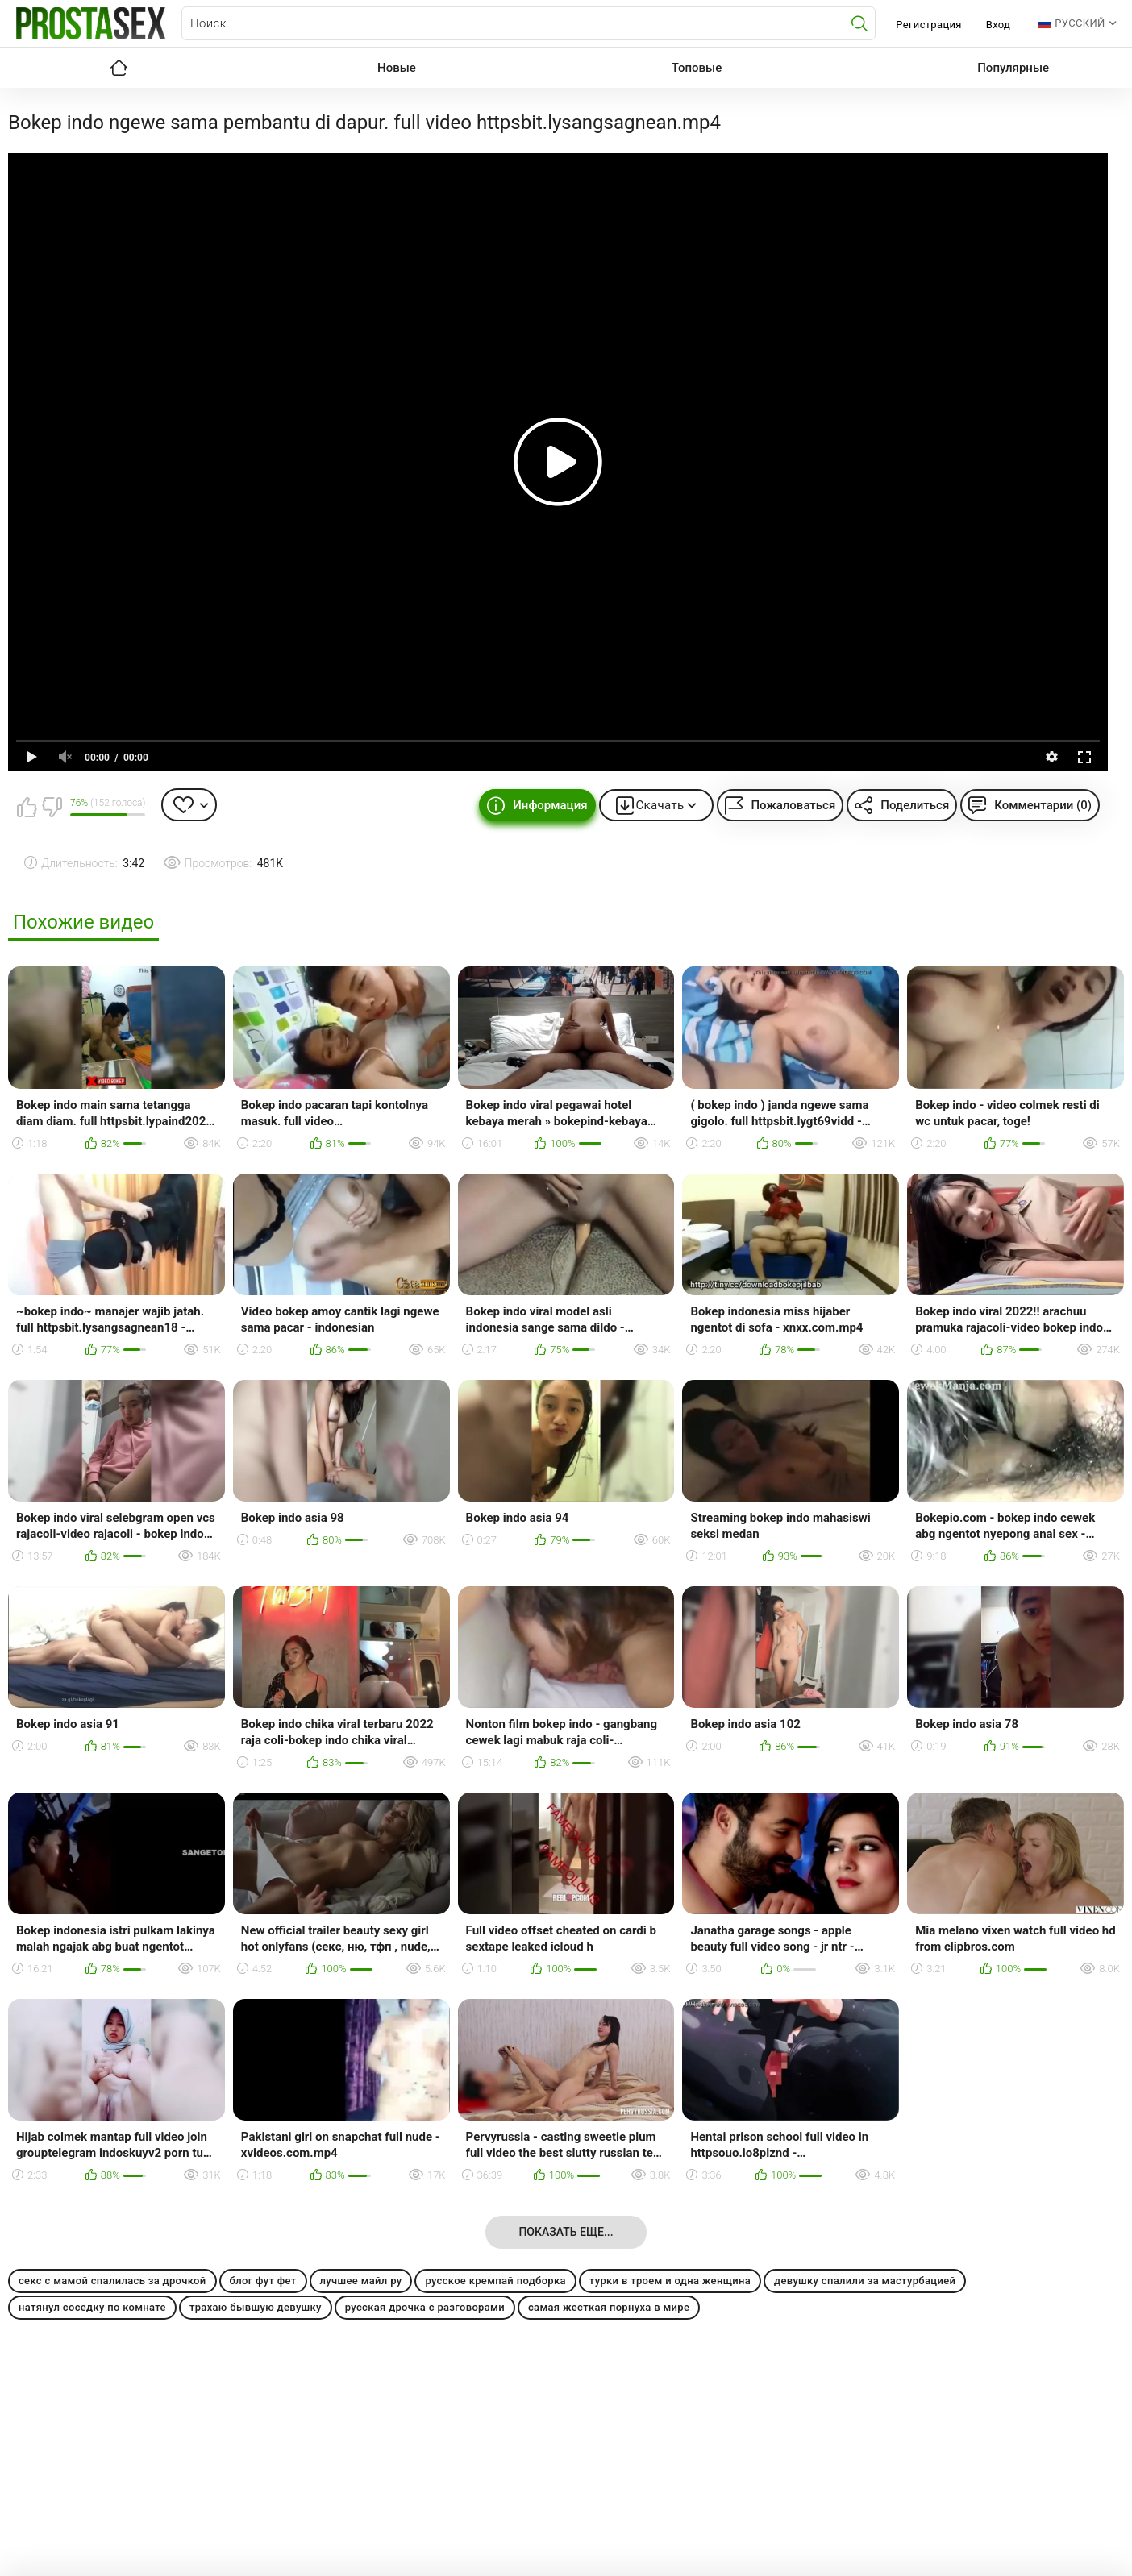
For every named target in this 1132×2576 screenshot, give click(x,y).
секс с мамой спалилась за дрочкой (112, 2281)
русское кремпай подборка (495, 2281)
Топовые (697, 67)
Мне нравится (26, 806)
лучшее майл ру (361, 2281)
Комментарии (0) (1043, 805)
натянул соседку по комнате (92, 2307)
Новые (396, 67)
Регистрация (928, 25)
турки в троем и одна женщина (670, 2281)
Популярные (1013, 67)
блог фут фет (263, 2281)
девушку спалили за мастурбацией (864, 2281)
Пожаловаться (793, 805)
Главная (118, 68)
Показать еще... (565, 2231)
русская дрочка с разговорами (425, 2307)
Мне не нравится (51, 806)
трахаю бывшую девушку (255, 2307)
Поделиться (914, 805)
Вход (998, 25)
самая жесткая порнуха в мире (608, 2307)
